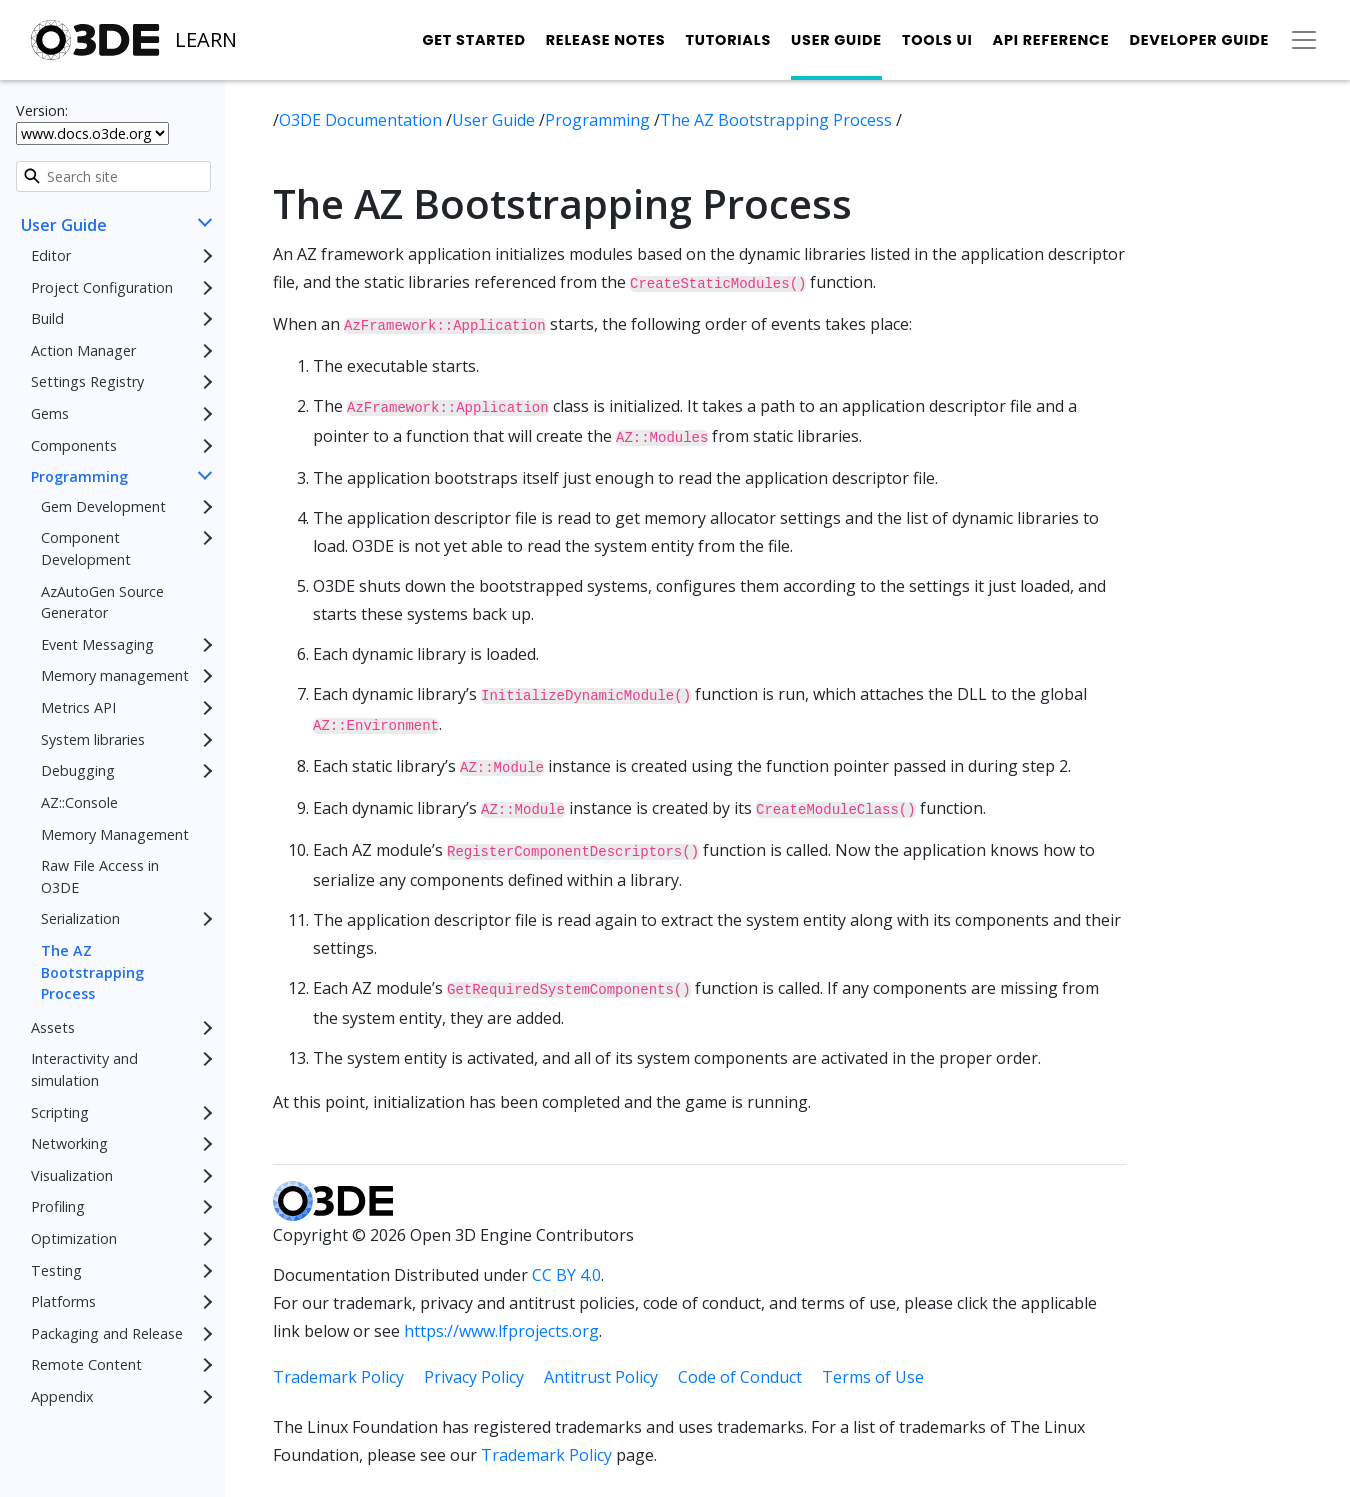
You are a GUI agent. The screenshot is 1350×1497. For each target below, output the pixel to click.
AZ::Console (79, 802)
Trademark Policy (338, 1377)
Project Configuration (102, 287)
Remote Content (86, 1364)
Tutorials (728, 40)
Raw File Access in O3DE (100, 876)
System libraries (93, 739)
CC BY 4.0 (566, 1275)
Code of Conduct (740, 1377)
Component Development (86, 548)
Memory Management (115, 834)
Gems (50, 413)
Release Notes (606, 40)
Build (47, 318)
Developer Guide (1199, 40)
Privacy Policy (474, 1377)
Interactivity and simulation (84, 1069)
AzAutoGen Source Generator (102, 602)
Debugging (78, 770)
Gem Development (103, 506)
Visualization (72, 1175)
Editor (51, 255)
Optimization (74, 1238)
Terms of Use (873, 1377)
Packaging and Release (107, 1333)
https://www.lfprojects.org (501, 1331)
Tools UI (937, 40)
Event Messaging (97, 644)
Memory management (115, 675)
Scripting (60, 1112)
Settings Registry (87, 381)
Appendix (62, 1396)
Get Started (473, 40)
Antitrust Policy (601, 1377)
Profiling (58, 1206)
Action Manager (83, 350)
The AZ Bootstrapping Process (92, 972)
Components (74, 445)
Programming (79, 476)
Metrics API (78, 707)
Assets (53, 1027)
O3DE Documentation (362, 120)
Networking (69, 1143)
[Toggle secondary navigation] (1304, 40)
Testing (56, 1270)
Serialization (80, 918)
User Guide (836, 40)
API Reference (1051, 40)
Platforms (63, 1301)
